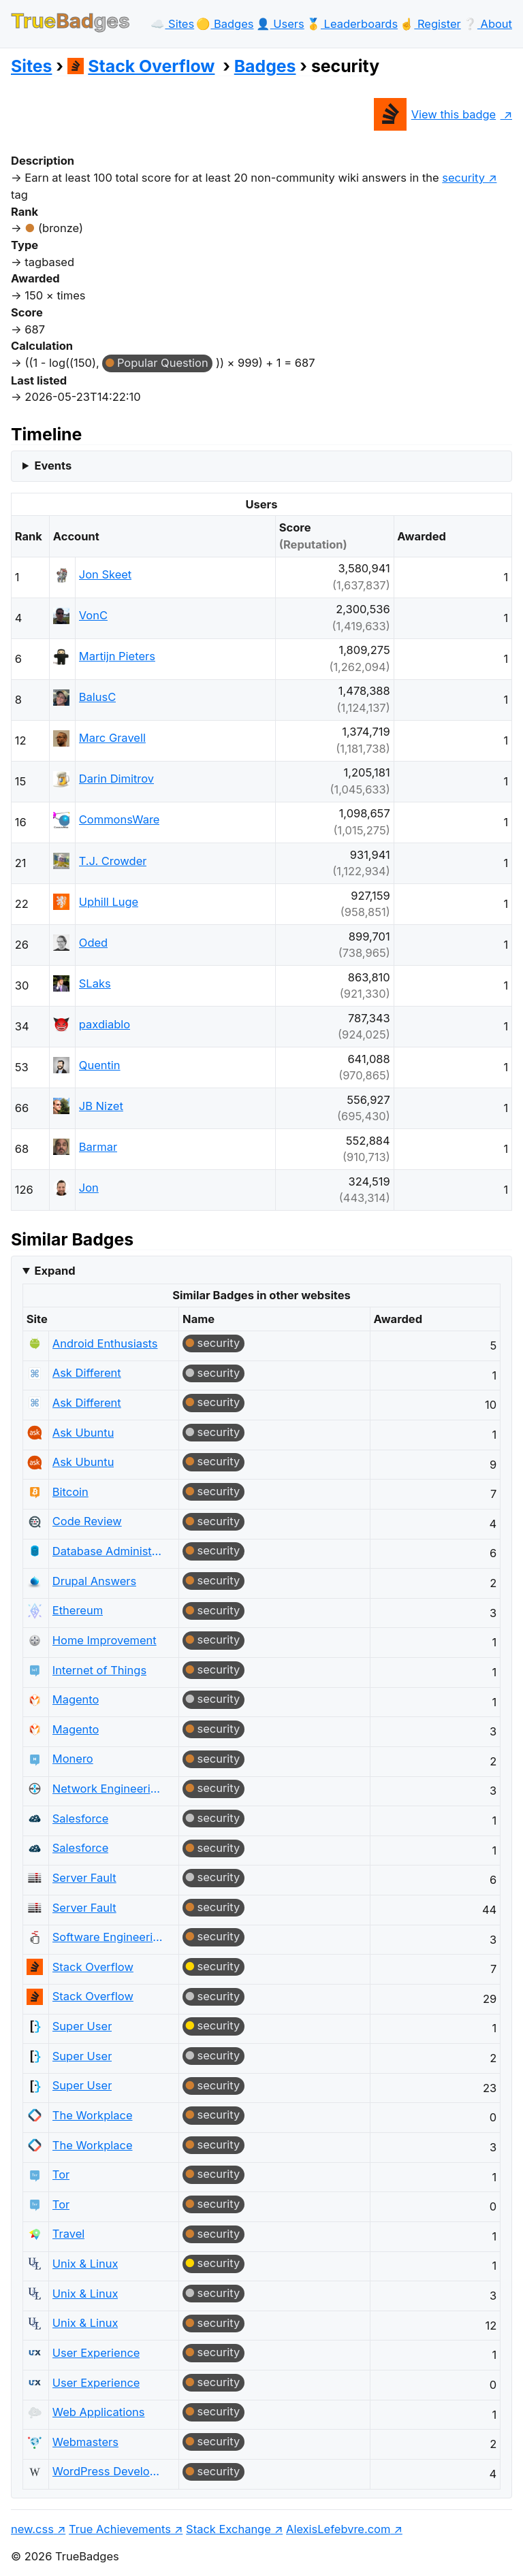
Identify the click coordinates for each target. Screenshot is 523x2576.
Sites (31, 66)
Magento (75, 1699)
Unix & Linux (85, 2263)
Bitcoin (70, 1492)
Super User (82, 2026)
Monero (72, 1758)
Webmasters (85, 2442)
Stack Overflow (141, 66)
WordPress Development (107, 2471)
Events (53, 465)
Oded (93, 942)
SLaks (95, 983)
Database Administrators (107, 1551)
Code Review (87, 1521)
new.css (32, 2529)
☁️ (172, 24)
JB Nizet (101, 1106)
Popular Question (162, 363)
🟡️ (224, 24)
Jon (89, 1187)
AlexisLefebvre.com (338, 2529)
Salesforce (80, 1818)
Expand (54, 1270)
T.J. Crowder (113, 861)
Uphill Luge (108, 902)
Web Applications (98, 2412)
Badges (265, 66)
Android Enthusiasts (105, 1343)
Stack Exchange (228, 2529)
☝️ (430, 24)
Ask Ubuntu (83, 1432)
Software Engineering (107, 1937)
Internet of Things (99, 1670)
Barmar (98, 1147)
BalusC (97, 697)
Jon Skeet (105, 574)
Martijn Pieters (117, 656)
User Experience (96, 2353)
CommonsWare (119, 819)
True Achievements (120, 2529)
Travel (68, 2233)
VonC (93, 615)
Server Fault (84, 1878)
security (218, 1343)
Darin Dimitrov (116, 778)
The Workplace (92, 2115)
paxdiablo (104, 1024)
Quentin (100, 1065)
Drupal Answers (94, 1581)
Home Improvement (104, 1640)
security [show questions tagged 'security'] (463, 177)
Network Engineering (107, 1788)
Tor (60, 2174)
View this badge (435, 114)
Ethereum (77, 1610)
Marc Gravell (112, 738)
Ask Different (86, 1373)
